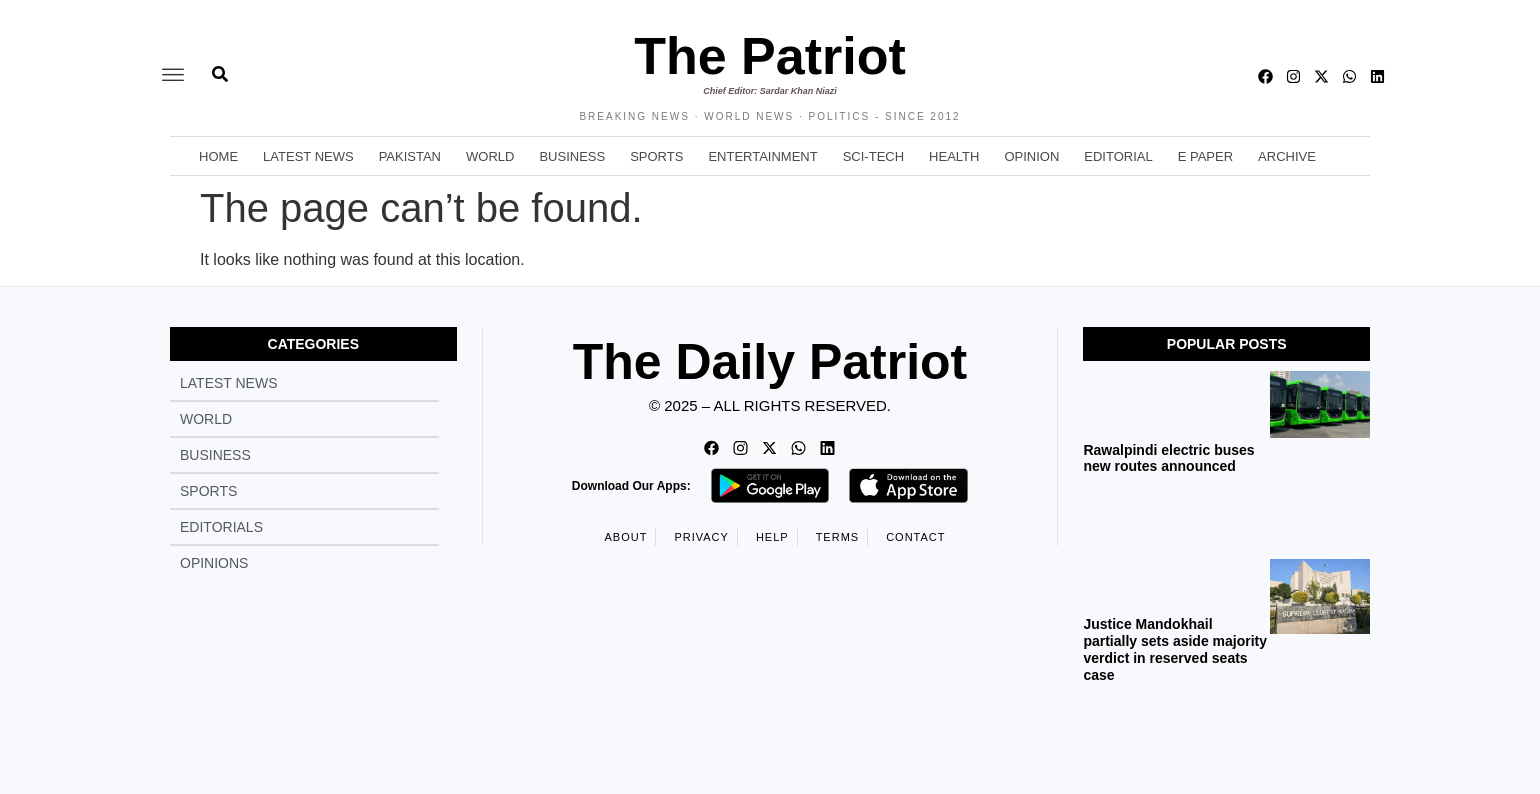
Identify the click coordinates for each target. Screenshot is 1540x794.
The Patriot (770, 56)
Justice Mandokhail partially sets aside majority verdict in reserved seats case (1175, 649)
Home (218, 156)
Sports (656, 156)
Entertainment (762, 156)
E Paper (1205, 156)
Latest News (308, 156)
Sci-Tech (873, 156)
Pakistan (410, 156)
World (490, 156)
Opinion (1031, 156)
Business (572, 156)
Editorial (1118, 156)
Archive (1287, 156)
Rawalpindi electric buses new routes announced (1168, 458)
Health (954, 156)
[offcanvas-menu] (173, 76)
